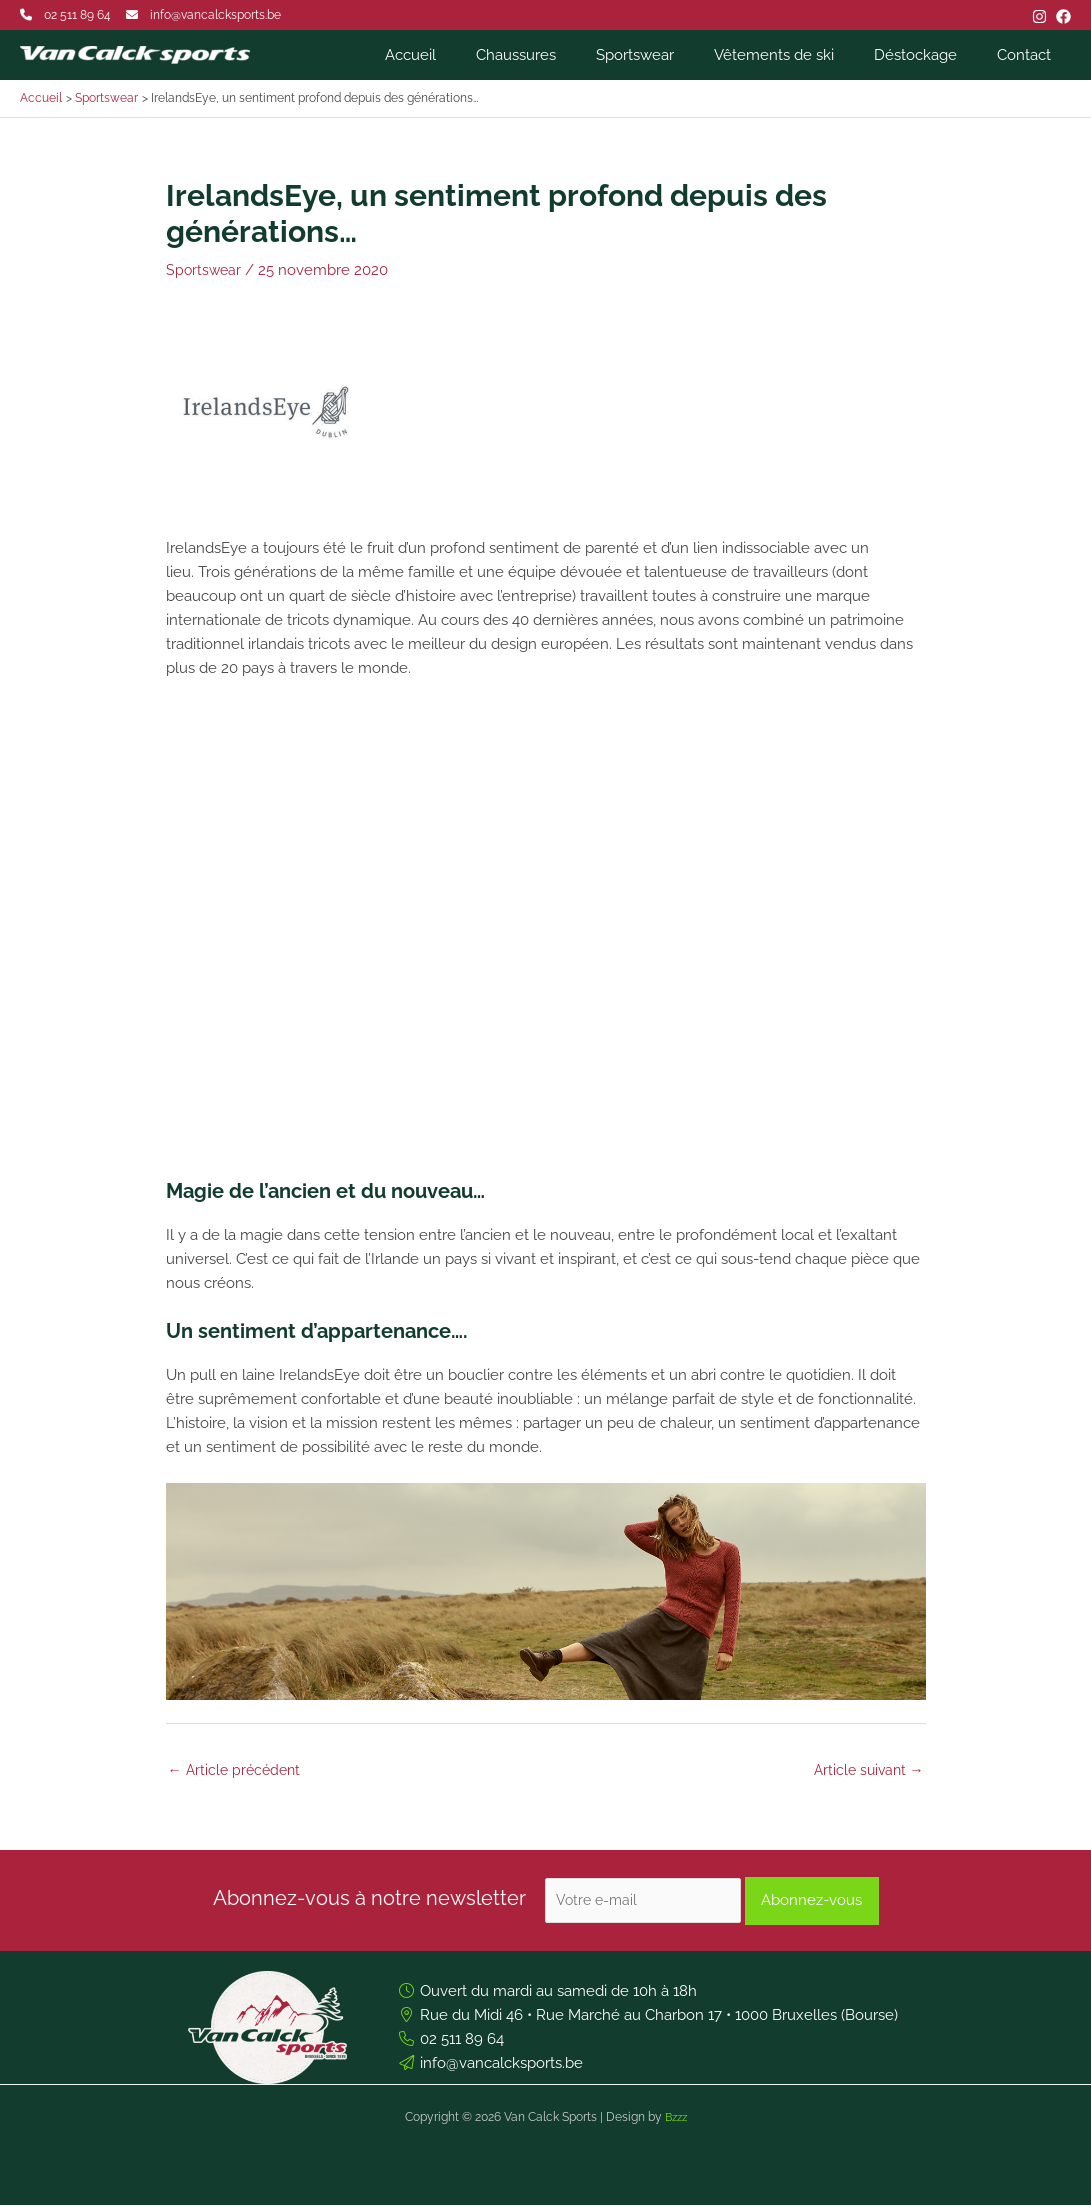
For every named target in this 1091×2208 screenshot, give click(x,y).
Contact (1029, 55)
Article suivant (866, 1771)
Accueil (465, 55)
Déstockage (930, 55)
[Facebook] (1063, 16)
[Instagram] (1039, 16)
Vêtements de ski (799, 55)
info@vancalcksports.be (215, 15)
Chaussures (561, 55)
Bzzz (676, 2120)
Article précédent (237, 1771)
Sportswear (670, 55)
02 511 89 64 (77, 15)
